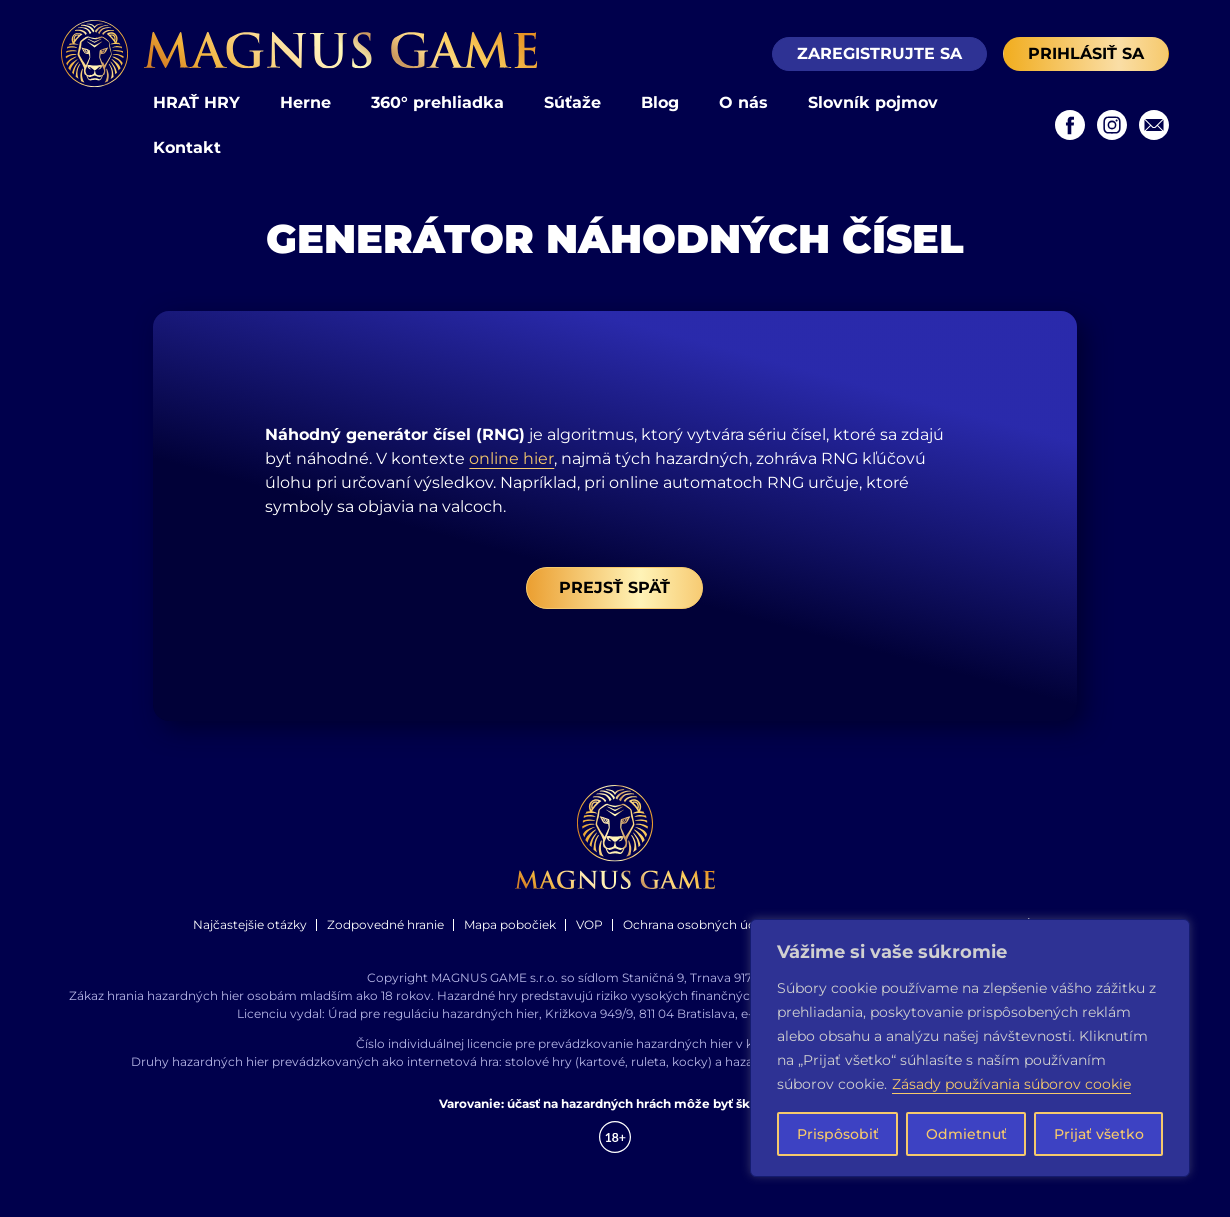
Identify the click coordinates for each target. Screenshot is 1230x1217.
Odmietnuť (966, 1134)
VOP (589, 924)
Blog (660, 102)
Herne (305, 102)
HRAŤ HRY (196, 102)
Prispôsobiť (838, 1134)
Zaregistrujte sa (879, 53)
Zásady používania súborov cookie (1011, 1084)
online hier (511, 458)
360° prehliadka (437, 102)
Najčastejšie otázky (250, 924)
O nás (743, 102)
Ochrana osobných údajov (702, 924)
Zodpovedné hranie (385, 924)
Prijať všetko (1099, 1134)
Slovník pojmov (873, 102)
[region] (970, 1048)
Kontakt (187, 147)
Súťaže (572, 102)
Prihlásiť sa (1086, 53)
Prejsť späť (614, 587)
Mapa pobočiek (510, 924)
